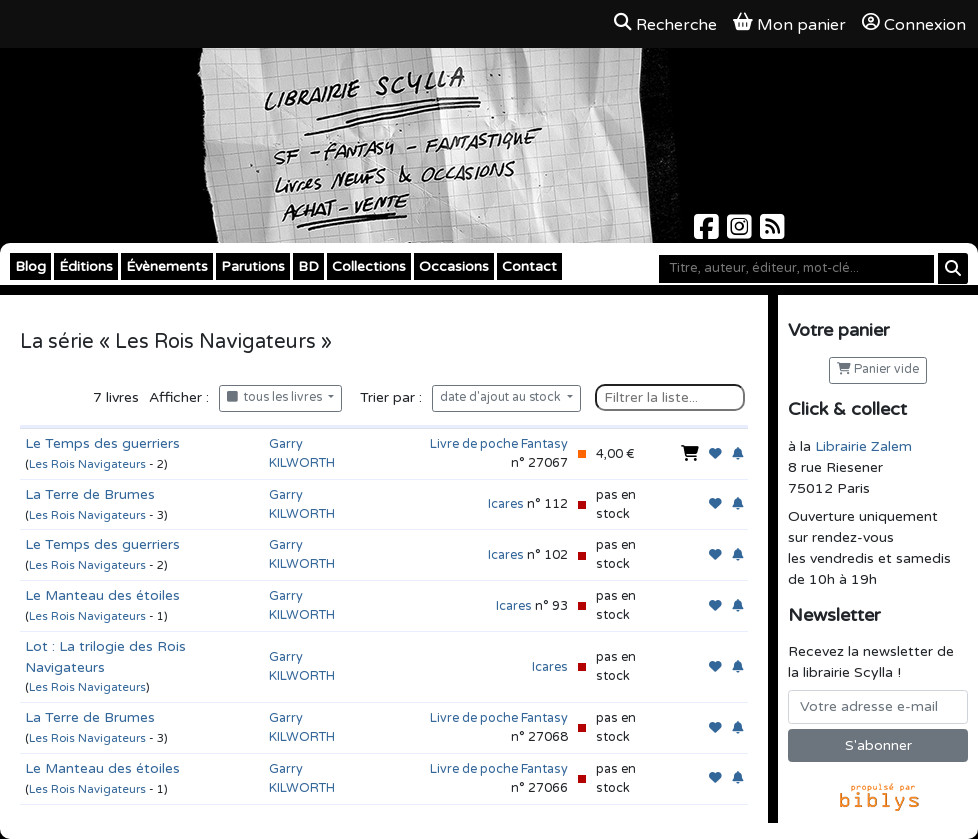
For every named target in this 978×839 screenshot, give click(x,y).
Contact (529, 266)
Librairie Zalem (863, 446)
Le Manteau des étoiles (102, 595)
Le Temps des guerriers (102, 443)
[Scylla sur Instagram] (741, 232)
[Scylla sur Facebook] (708, 232)
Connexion (914, 24)
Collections (369, 266)
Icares (506, 504)
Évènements (167, 266)
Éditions (86, 266)
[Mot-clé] (796, 269)
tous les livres (276, 397)
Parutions (253, 266)
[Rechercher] (953, 268)
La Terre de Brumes (90, 494)
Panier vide (878, 369)
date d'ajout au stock (502, 397)
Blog (30, 266)
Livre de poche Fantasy (499, 444)
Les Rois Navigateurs (87, 464)
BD (308, 266)
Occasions (454, 266)
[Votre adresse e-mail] (878, 707)
